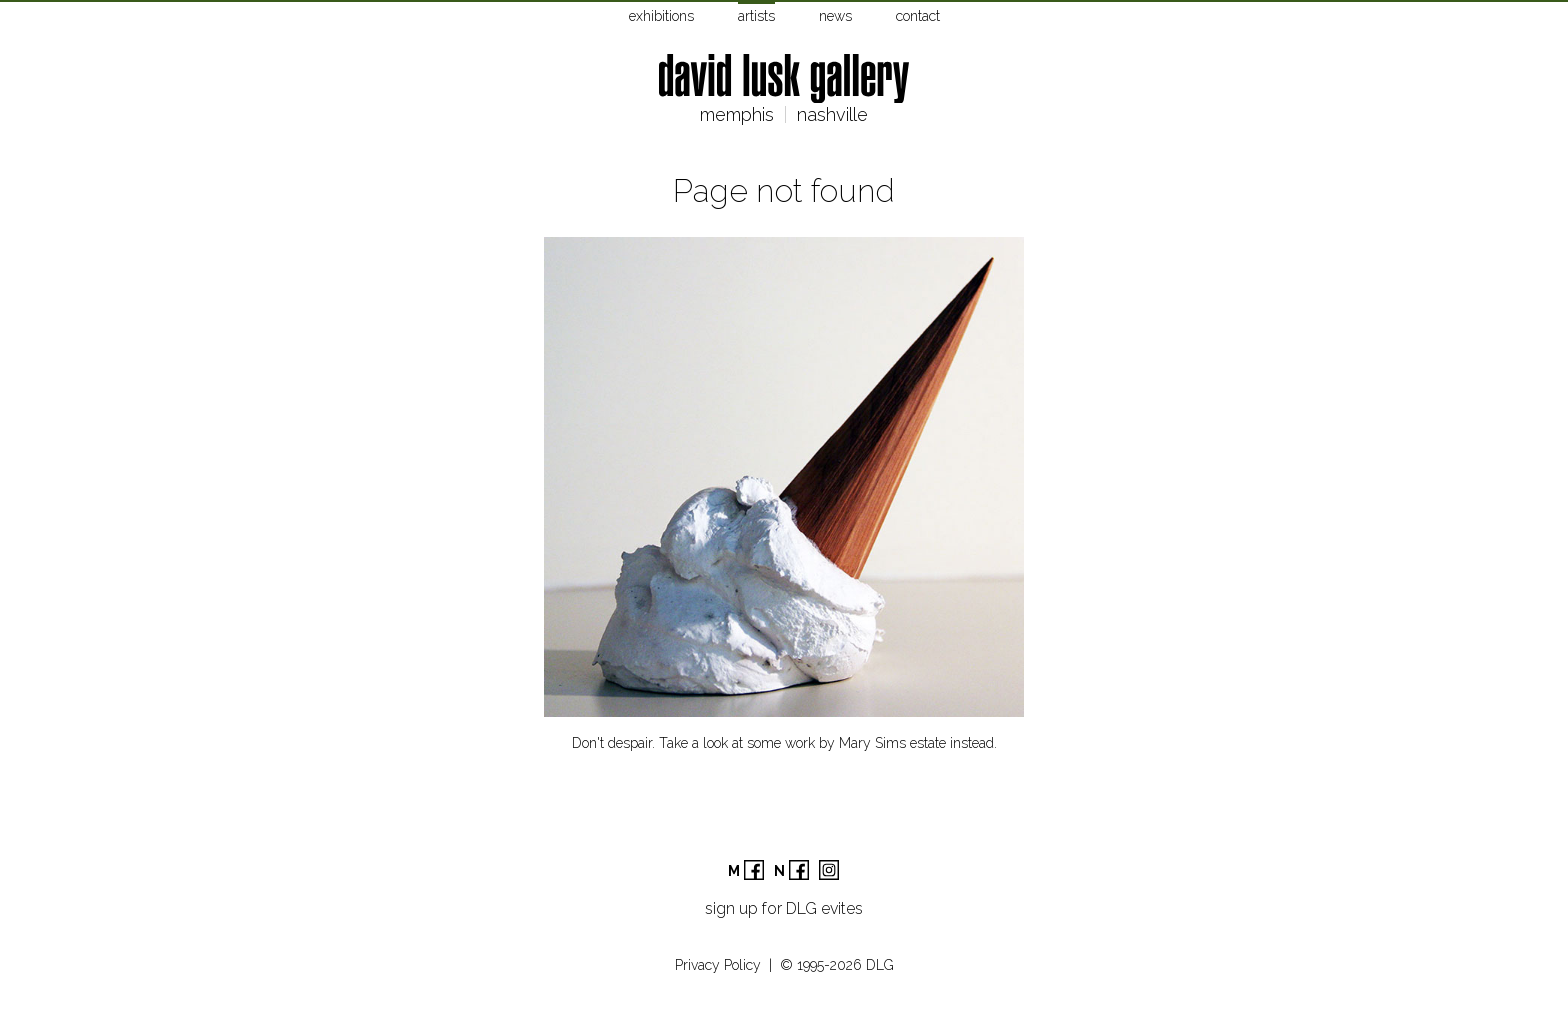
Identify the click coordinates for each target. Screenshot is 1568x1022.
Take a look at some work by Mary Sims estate (802, 743)
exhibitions (661, 16)
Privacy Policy (718, 965)
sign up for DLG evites (784, 908)
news (835, 16)
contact (918, 16)
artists (756, 16)
